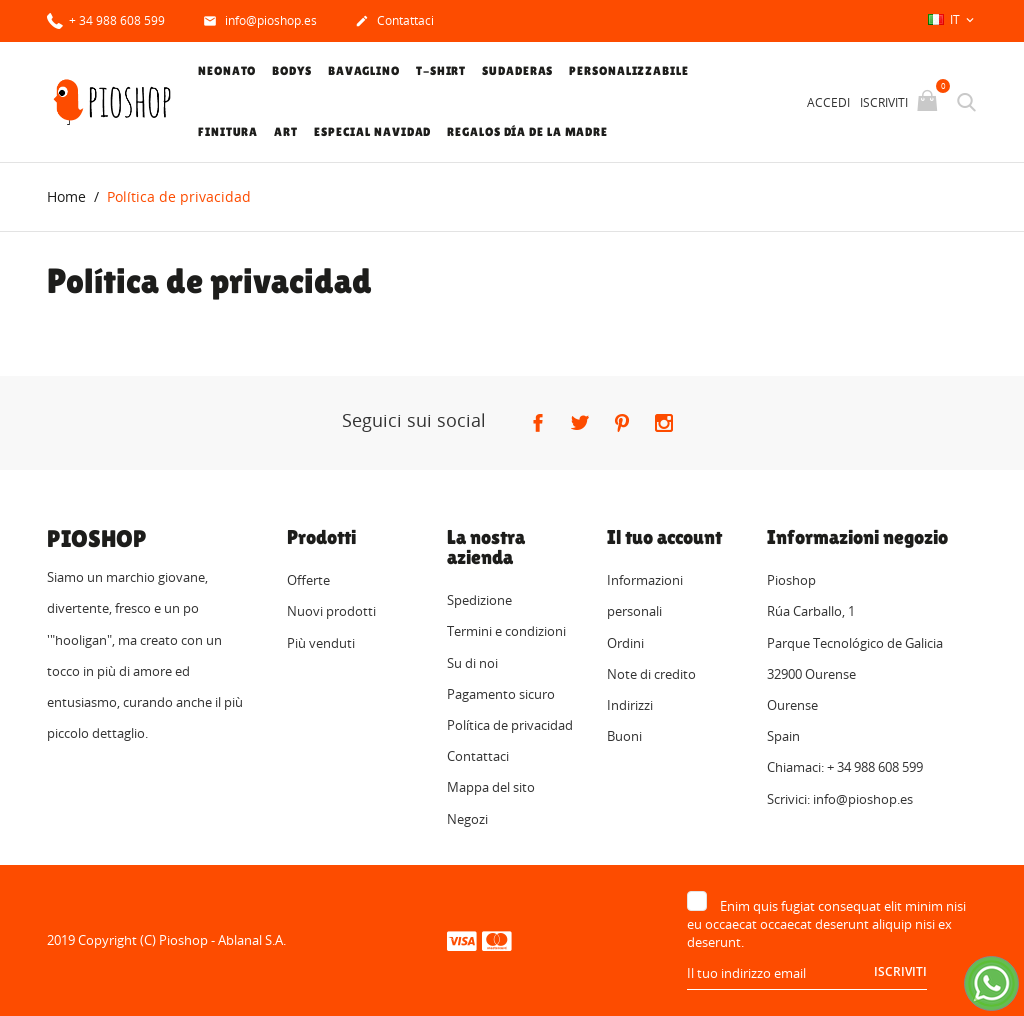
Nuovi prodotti (331, 611)
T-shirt (441, 71)
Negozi (467, 818)
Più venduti (321, 642)
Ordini (625, 642)
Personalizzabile (628, 71)
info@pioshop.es (260, 22)
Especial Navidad (372, 132)
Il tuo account (664, 537)
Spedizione (479, 600)
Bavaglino (364, 71)
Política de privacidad (510, 725)
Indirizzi (630, 705)
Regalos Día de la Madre (527, 132)
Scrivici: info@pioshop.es (840, 798)
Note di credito (651, 673)
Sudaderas (517, 71)
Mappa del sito (491, 787)
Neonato (227, 71)
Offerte (308, 580)
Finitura (228, 132)
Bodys (292, 71)
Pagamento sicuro (501, 693)
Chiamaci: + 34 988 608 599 (845, 767)
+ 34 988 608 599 (106, 19)
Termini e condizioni (506, 631)
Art (286, 132)
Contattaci (394, 22)
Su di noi (472, 662)
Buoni (624, 736)
